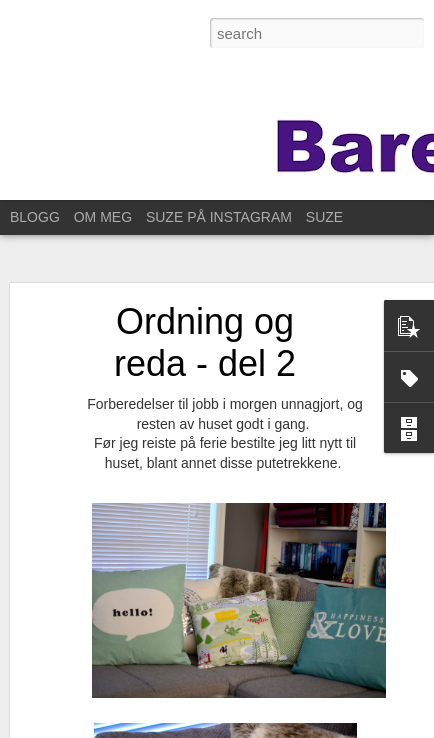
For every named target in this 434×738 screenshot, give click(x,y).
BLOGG (35, 217)
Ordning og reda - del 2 (205, 336)
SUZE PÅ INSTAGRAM (219, 217)
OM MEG (103, 217)
